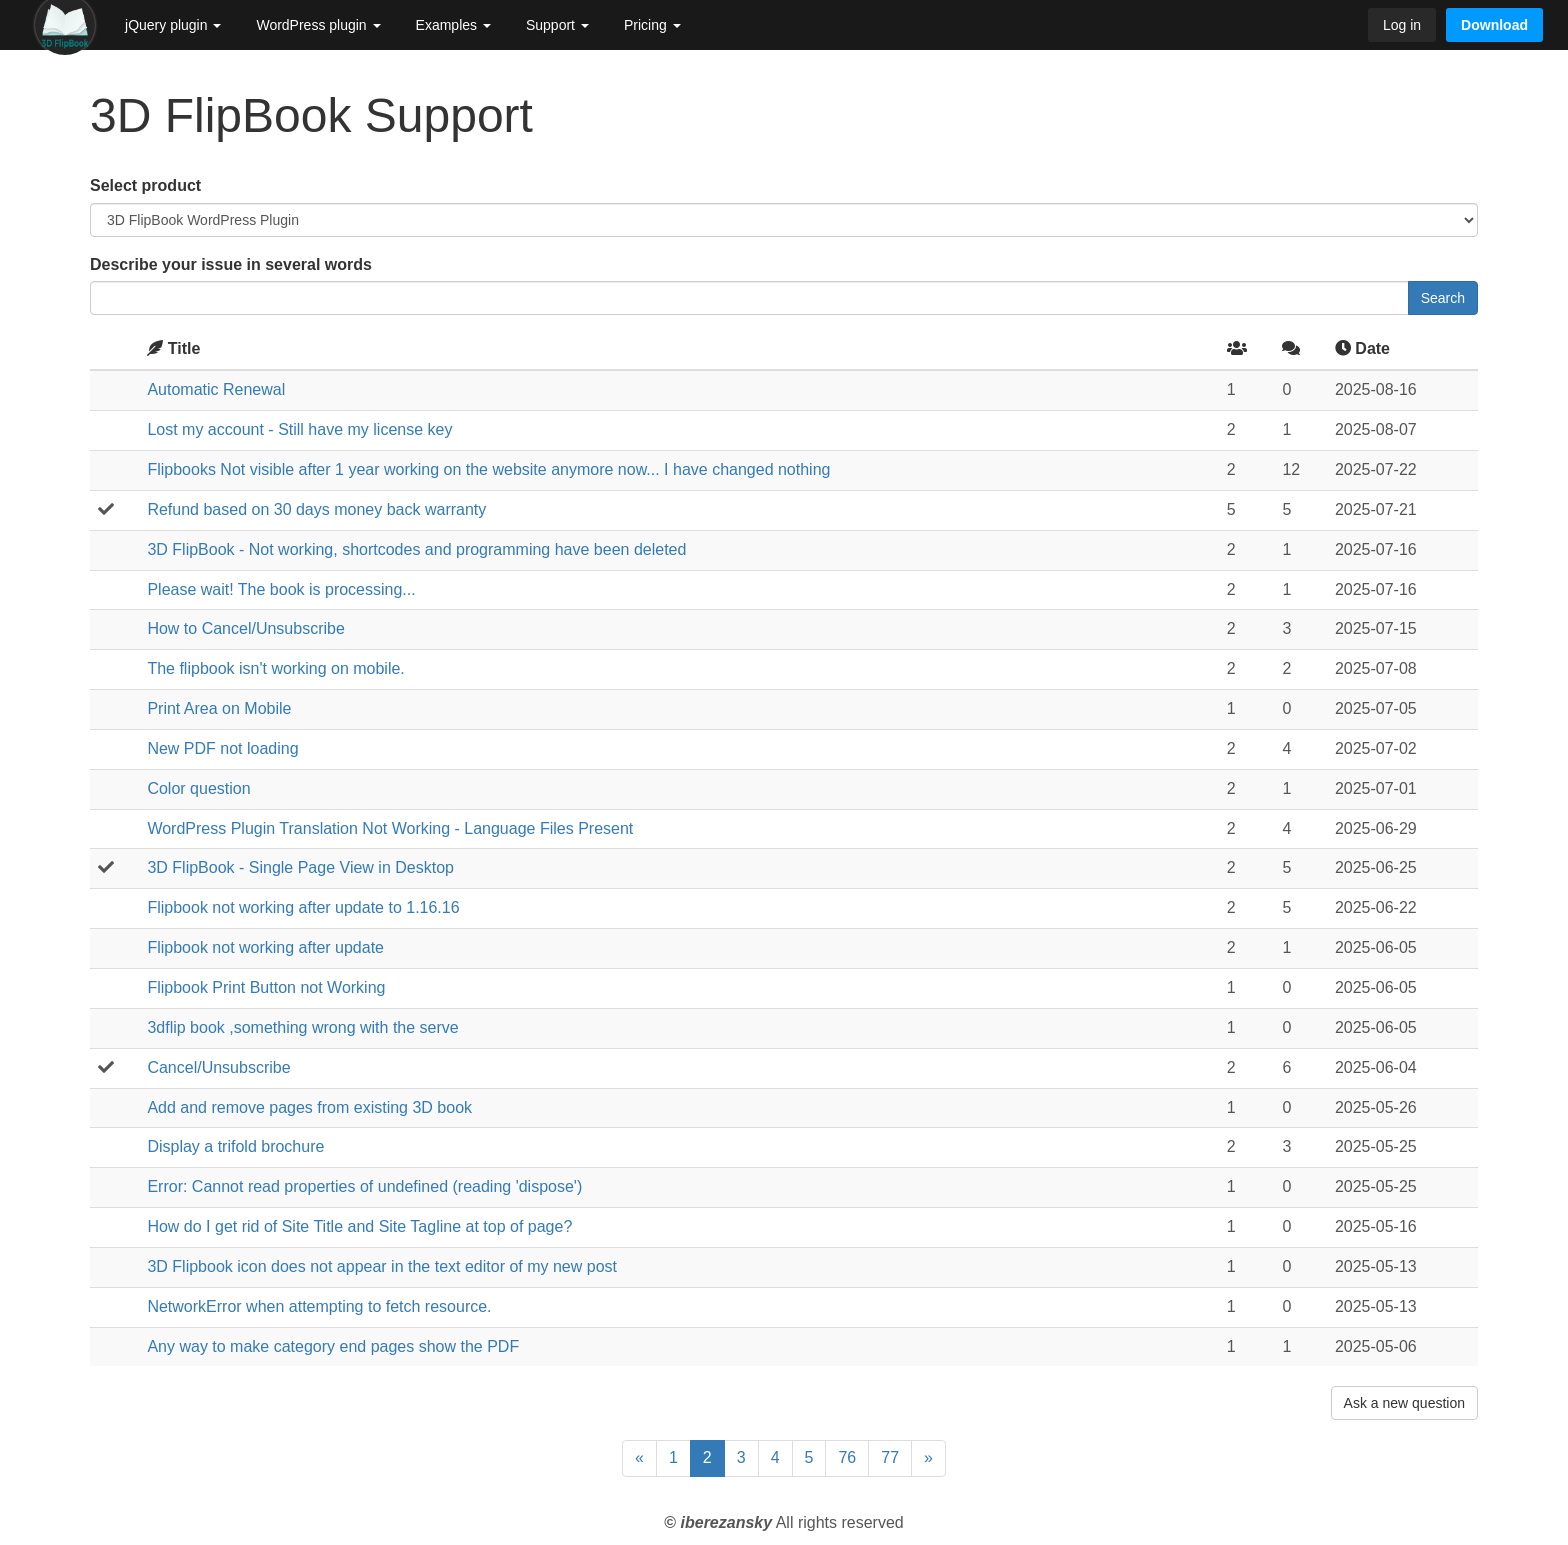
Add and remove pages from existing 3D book (309, 1107)
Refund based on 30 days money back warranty (316, 509)
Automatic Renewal (216, 389)
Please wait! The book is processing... (281, 589)
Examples (453, 25)
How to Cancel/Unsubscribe (245, 628)
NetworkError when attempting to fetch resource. (319, 1306)
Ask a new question (1404, 1403)
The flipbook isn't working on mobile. (275, 668)
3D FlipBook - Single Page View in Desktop (300, 867)
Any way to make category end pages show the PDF (333, 1346)
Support (557, 25)
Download (1494, 25)
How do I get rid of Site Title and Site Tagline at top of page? (359, 1226)
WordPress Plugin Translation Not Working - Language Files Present (390, 828)
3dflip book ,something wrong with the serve (302, 1027)
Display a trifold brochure (235, 1146)
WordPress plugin (318, 25)
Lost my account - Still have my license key (299, 429)
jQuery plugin (173, 25)
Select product (145, 185)
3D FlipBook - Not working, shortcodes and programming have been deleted (416, 549)
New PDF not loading (222, 748)
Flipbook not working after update (265, 947)
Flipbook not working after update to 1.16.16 (303, 907)
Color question (198, 788)
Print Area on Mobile (219, 708)
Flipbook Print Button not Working (266, 987)
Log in (1402, 25)
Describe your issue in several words (231, 264)
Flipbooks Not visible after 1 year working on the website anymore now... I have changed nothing (488, 469)
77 (890, 1457)
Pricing (652, 25)
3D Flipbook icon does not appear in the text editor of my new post (382, 1266)
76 (847, 1457)
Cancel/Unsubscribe (218, 1067)
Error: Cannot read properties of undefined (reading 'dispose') (364, 1186)
